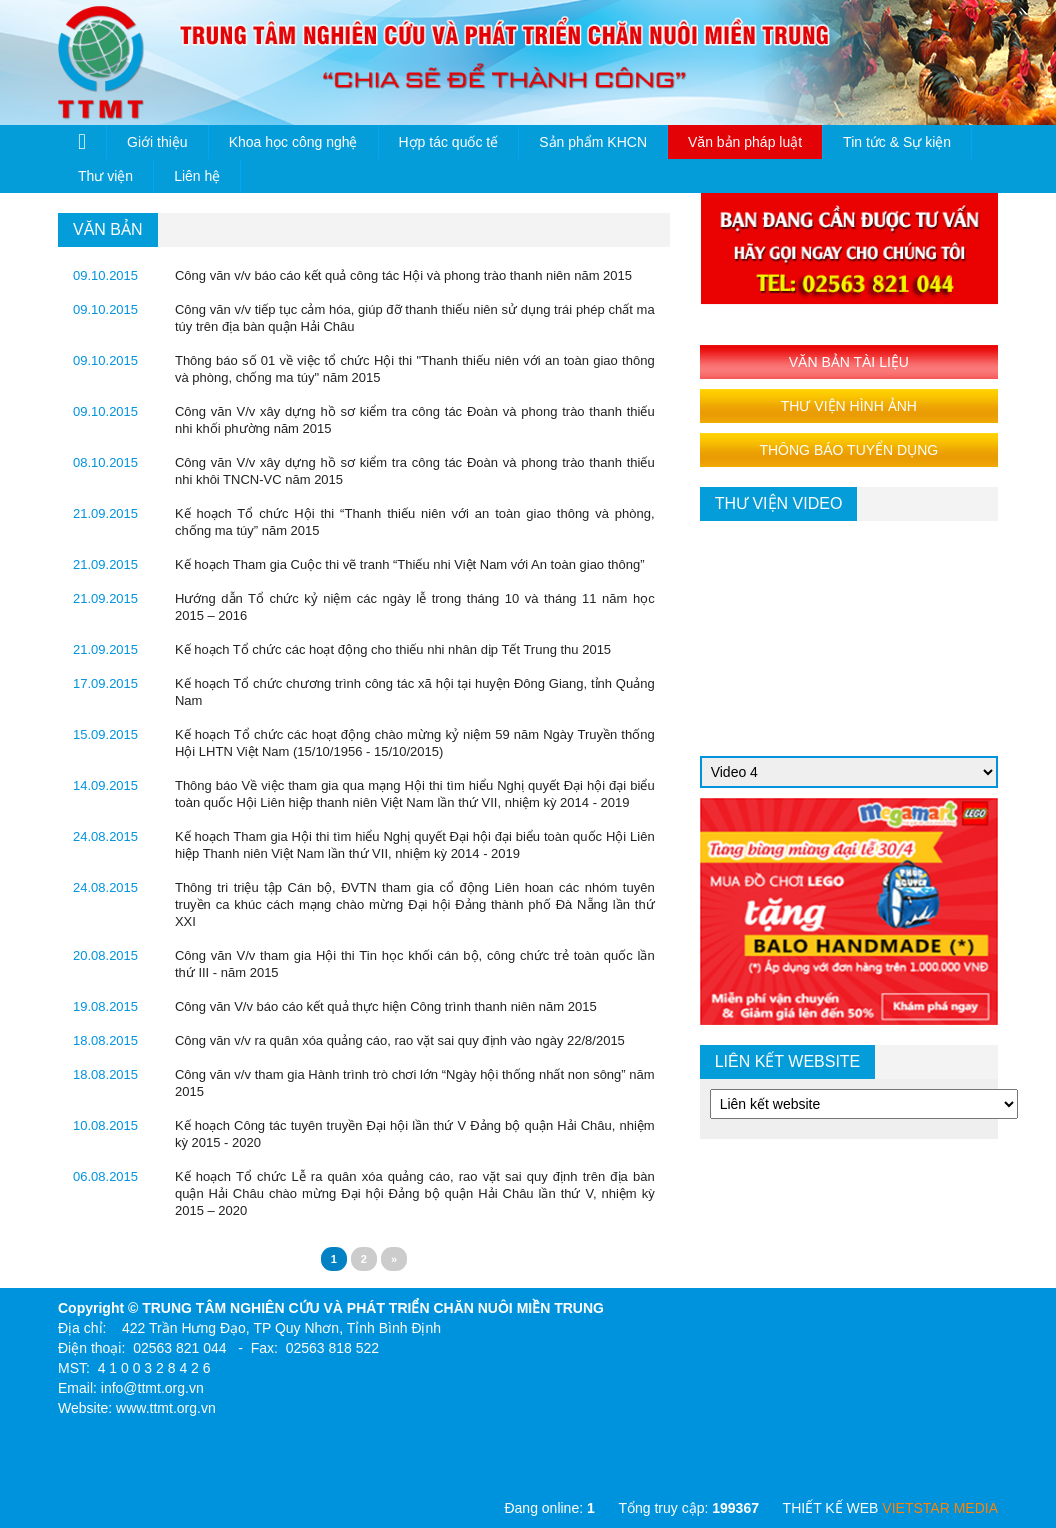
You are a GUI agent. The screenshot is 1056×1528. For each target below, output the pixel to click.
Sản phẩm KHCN (593, 142)
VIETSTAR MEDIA (940, 1508)
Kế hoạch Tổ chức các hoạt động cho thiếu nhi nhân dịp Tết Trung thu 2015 (393, 649)
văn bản (108, 229)
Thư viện (105, 176)
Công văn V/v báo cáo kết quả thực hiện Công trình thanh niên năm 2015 (386, 1006)
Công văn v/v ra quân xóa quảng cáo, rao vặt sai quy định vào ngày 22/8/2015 (400, 1040)
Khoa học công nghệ (293, 142)
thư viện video (779, 503)
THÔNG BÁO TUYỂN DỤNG (848, 450)
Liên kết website (788, 1061)
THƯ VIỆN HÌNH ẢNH (849, 406)
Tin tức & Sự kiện (897, 142)
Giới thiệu (157, 142)
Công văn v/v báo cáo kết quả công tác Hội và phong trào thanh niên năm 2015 (403, 275)
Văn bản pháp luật (745, 142)
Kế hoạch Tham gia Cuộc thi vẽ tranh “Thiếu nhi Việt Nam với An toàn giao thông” (410, 564)
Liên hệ (197, 176)
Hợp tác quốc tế (449, 142)
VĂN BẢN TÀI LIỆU (849, 362)
